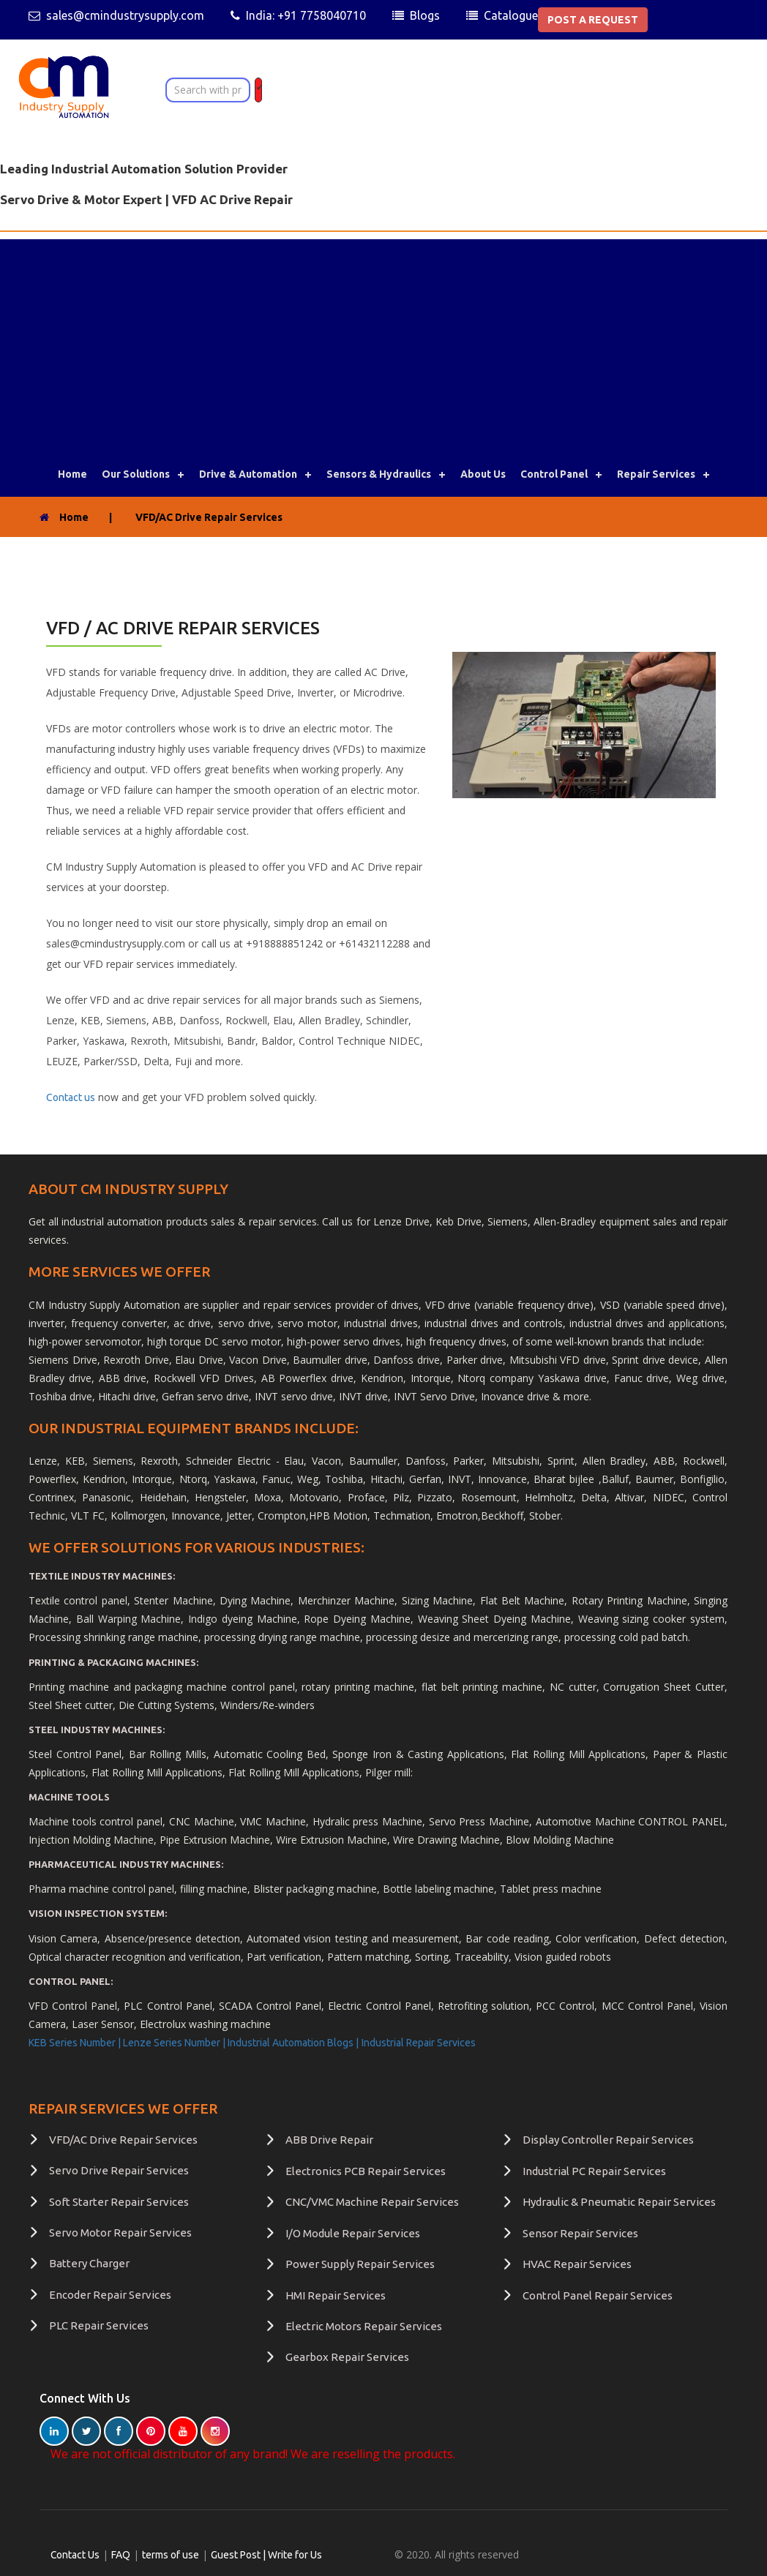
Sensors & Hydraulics (378, 474)
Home (72, 474)
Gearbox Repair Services (347, 2357)
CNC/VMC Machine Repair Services (372, 2202)
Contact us (70, 1097)
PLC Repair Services (99, 2325)
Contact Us (75, 2555)
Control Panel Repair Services (598, 2294)
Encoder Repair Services (110, 2294)
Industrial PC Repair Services (594, 2171)
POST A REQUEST (592, 20)
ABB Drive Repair (329, 2139)
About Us (483, 474)
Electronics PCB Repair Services (365, 2171)
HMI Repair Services (335, 2294)
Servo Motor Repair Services (120, 2232)
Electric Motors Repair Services (363, 2326)
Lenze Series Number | (175, 2043)
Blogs (425, 15)
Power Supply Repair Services (360, 2264)
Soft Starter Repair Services (119, 2202)
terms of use (171, 2555)
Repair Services (656, 474)
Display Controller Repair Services (608, 2139)
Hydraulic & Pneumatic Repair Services (619, 2202)
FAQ (121, 2555)
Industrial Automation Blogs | (293, 2043)
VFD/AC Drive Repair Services (123, 2139)
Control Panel (554, 474)
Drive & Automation (248, 474)
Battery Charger (89, 2263)
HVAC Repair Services (577, 2264)
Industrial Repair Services (419, 2043)
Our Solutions (136, 474)
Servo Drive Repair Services (119, 2170)
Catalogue (511, 15)
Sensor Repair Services (580, 2233)
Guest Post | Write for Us (267, 2555)
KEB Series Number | (76, 2043)
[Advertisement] (383, 341)
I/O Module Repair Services (352, 2233)
